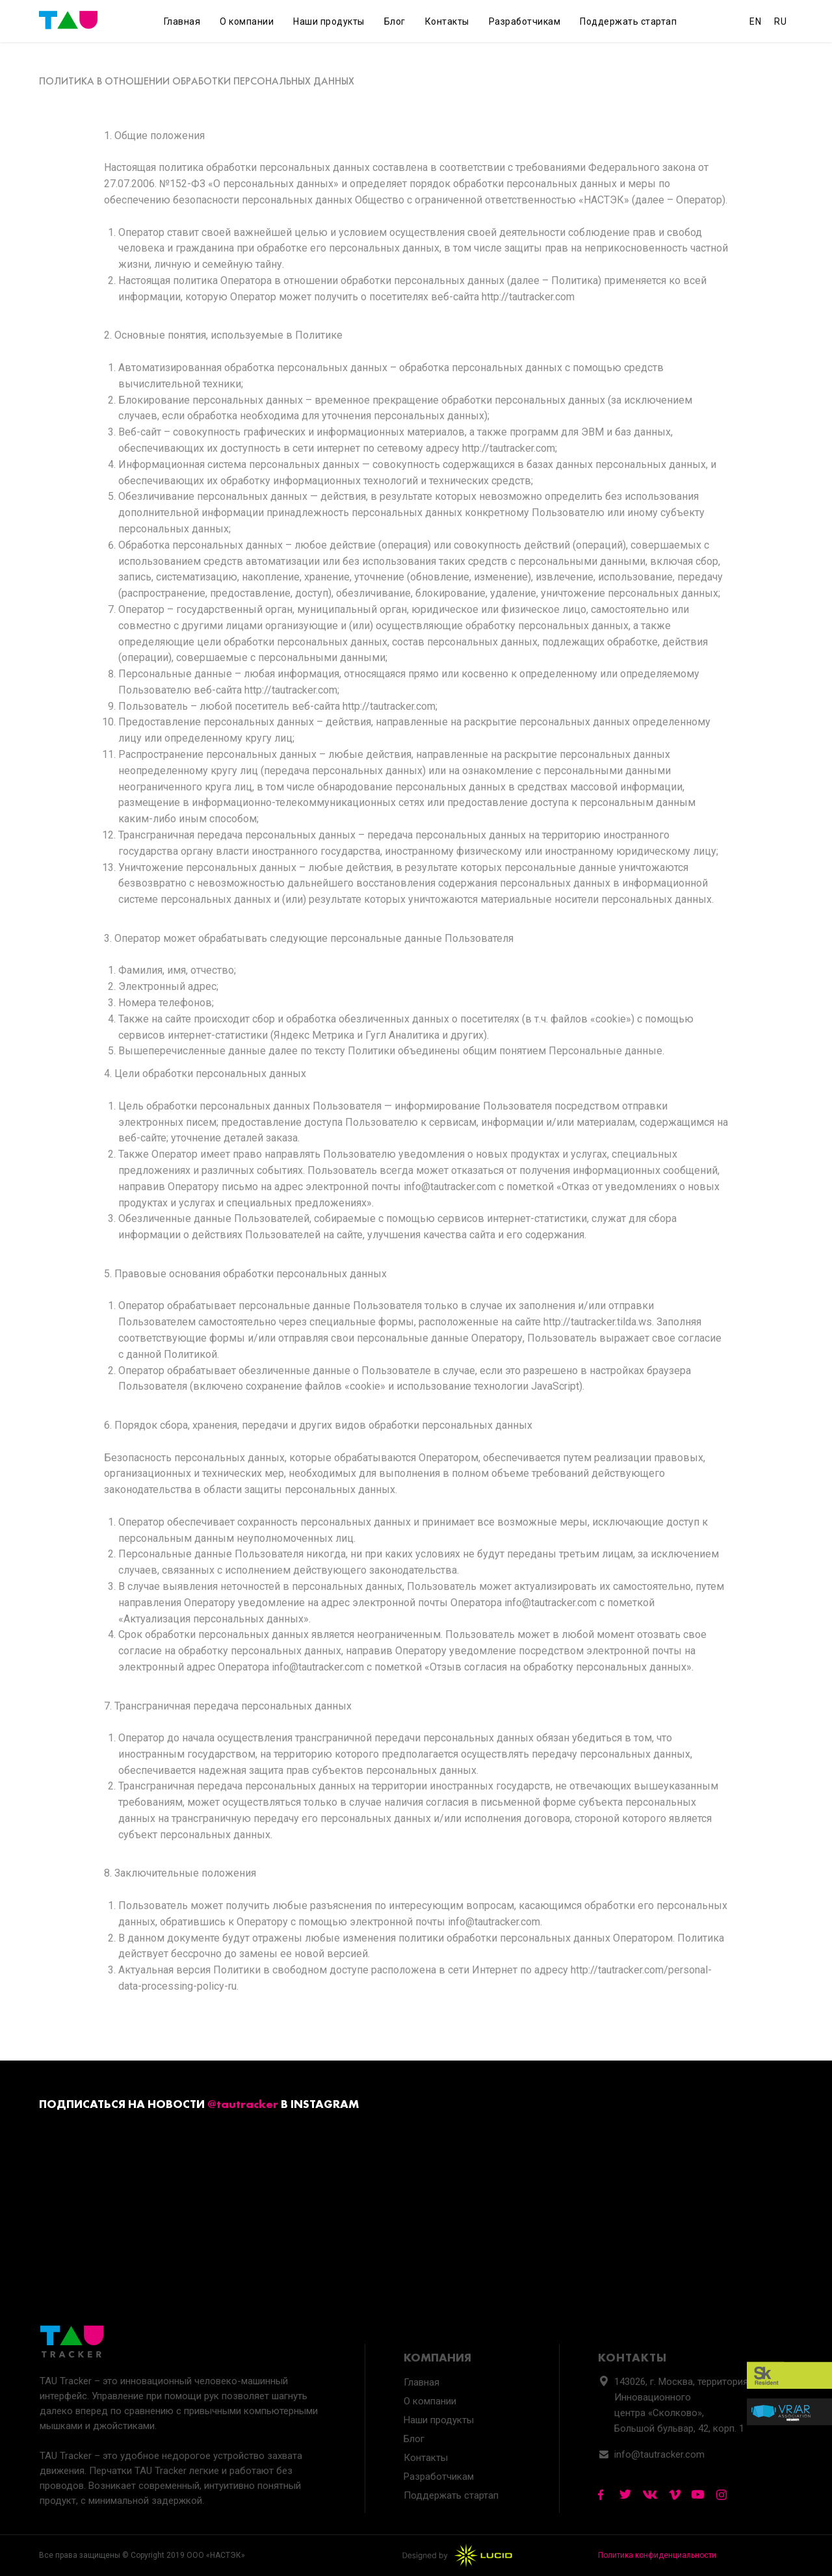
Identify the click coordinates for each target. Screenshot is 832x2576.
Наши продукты (329, 21)
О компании (247, 21)
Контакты (447, 21)
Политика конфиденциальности (657, 2555)
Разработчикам (525, 21)
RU (780, 21)
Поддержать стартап (628, 21)
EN (755, 21)
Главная (182, 21)
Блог (395, 21)
